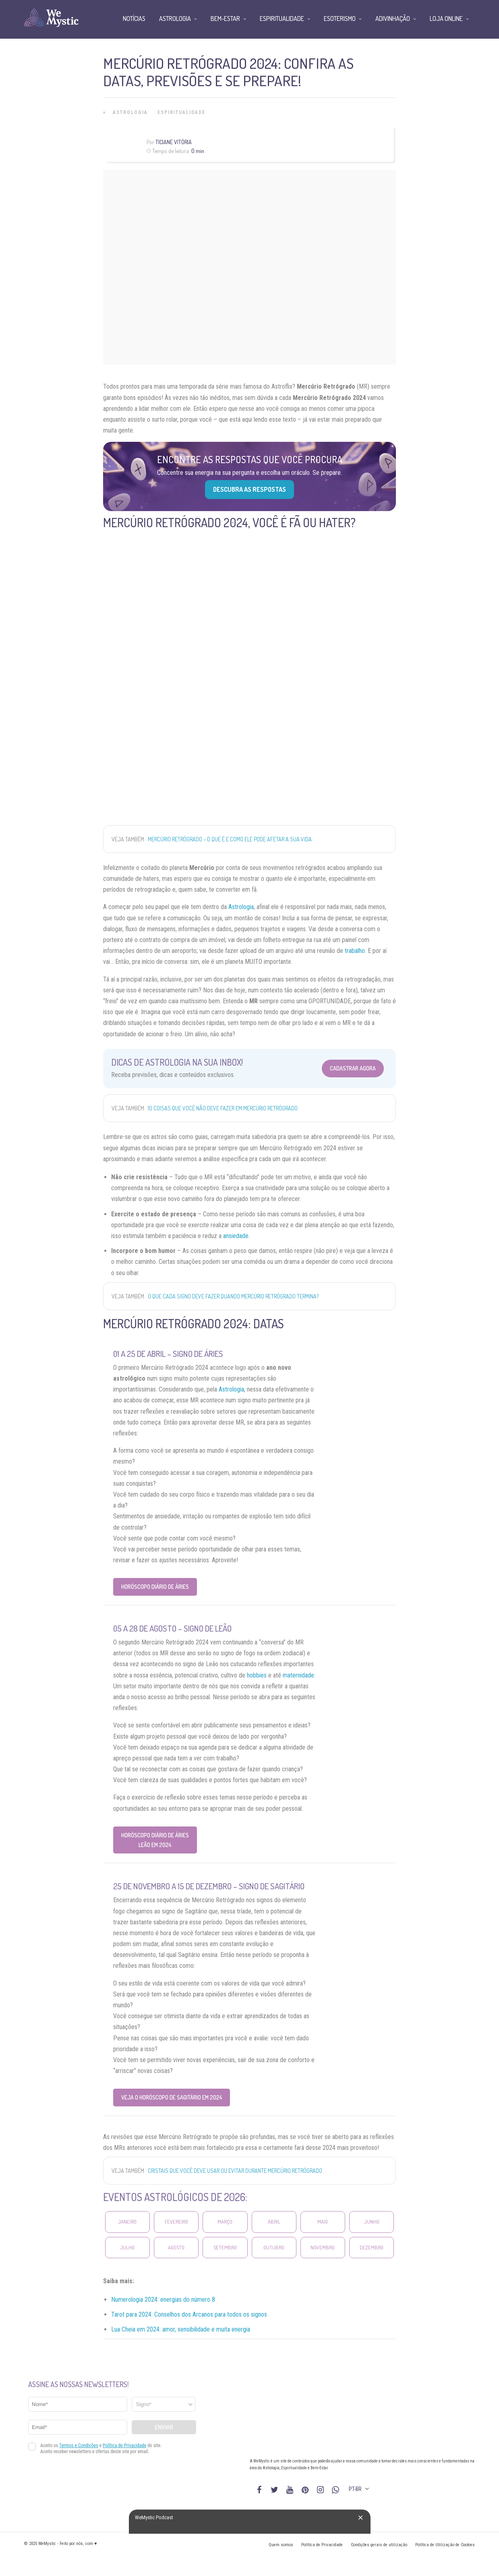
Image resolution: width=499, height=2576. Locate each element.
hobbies (257, 1675)
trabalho (355, 951)
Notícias (134, 18)
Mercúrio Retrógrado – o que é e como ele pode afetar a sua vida (230, 839)
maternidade (298, 1675)
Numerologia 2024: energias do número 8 (163, 2299)
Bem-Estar (225, 18)
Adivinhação (392, 18)
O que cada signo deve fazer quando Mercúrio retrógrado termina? (233, 1296)
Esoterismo (340, 18)
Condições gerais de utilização (379, 2544)
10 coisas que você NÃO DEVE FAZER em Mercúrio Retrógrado (223, 1108)
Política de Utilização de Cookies (445, 2544)
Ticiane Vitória (173, 142)
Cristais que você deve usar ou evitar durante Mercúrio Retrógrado (235, 2170)
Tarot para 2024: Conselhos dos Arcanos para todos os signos (189, 2314)
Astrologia (130, 112)
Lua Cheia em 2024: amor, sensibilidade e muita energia (180, 2329)
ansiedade (235, 1236)
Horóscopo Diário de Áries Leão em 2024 (155, 1840)
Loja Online (446, 18)
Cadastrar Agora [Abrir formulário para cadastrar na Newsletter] (353, 1068)
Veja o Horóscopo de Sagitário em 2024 (171, 2097)
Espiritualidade (181, 112)
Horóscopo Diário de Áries (155, 1586)
